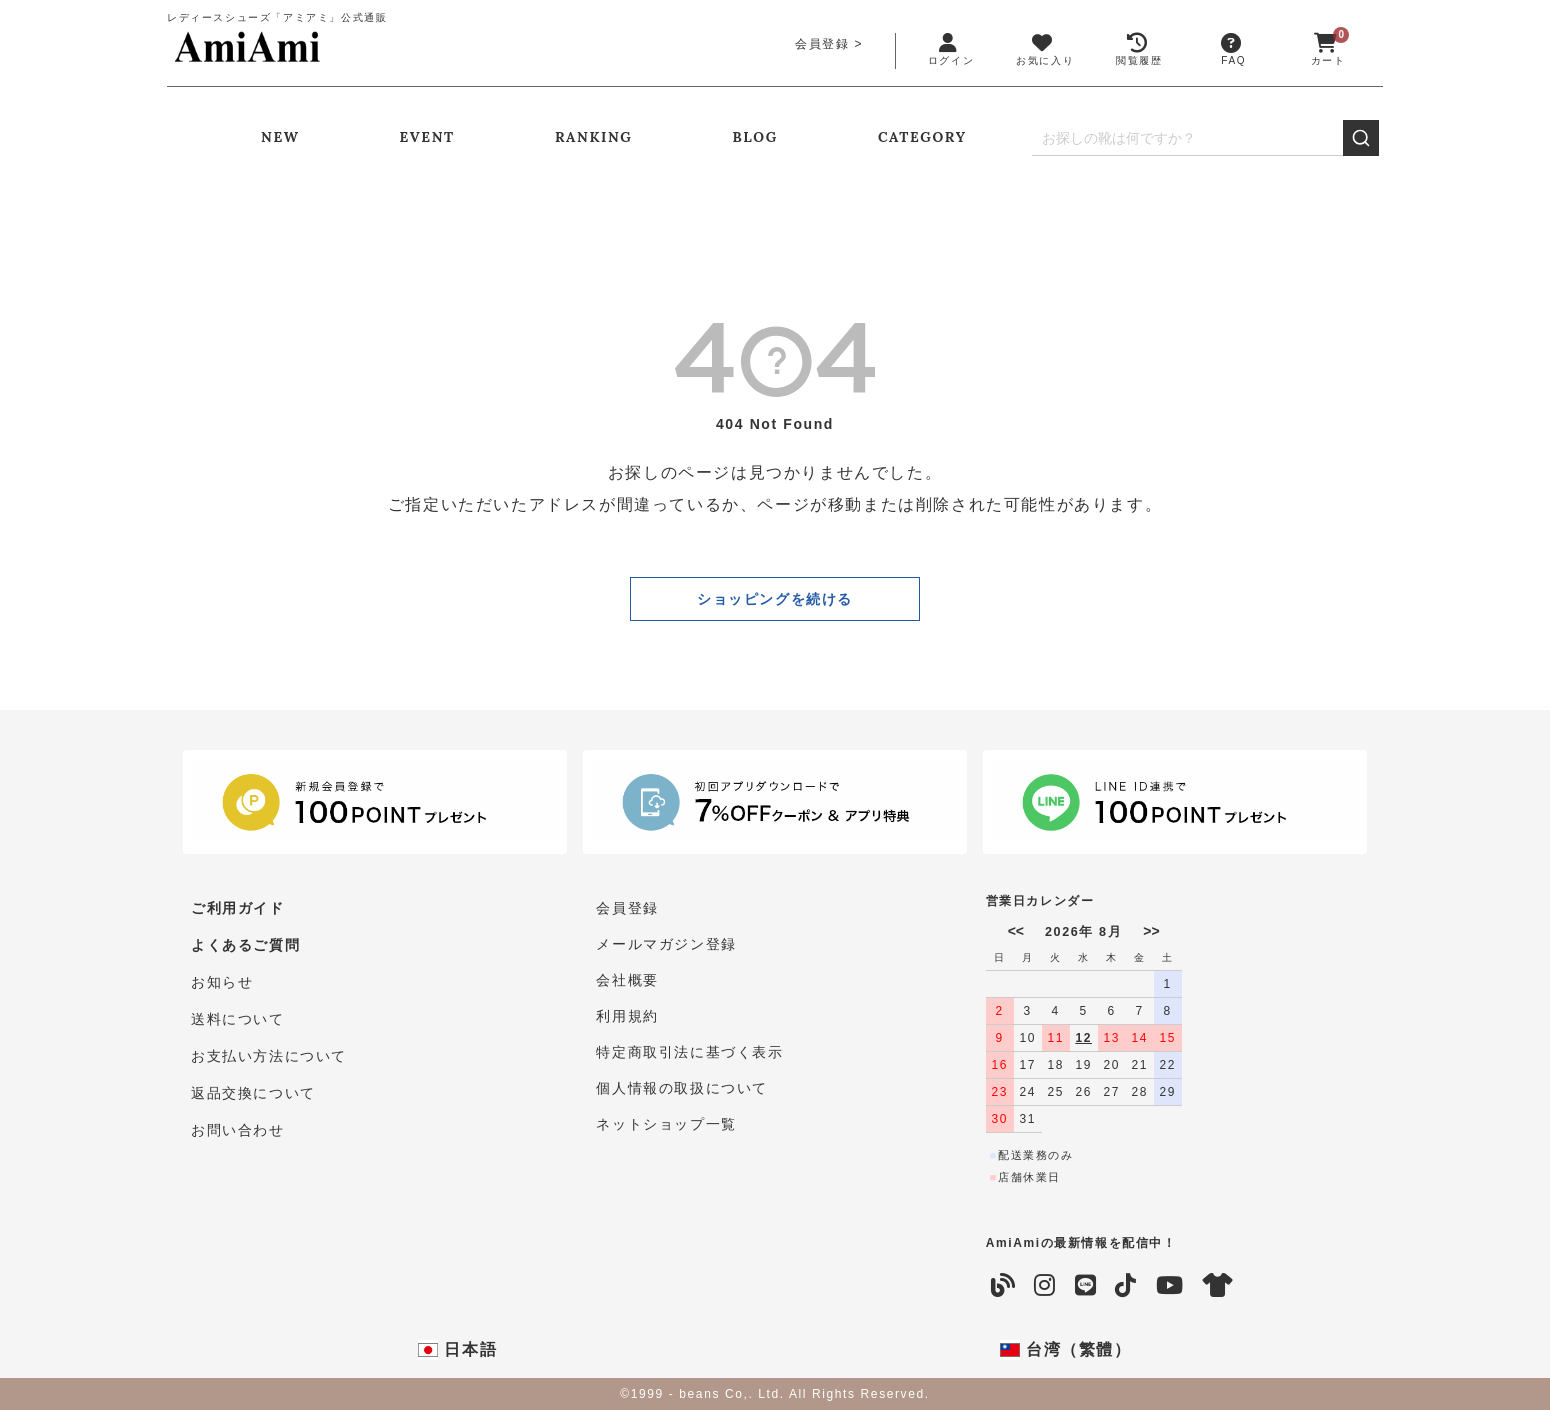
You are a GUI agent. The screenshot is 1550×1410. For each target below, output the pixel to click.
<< (1016, 931)
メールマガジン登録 (666, 944)
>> (1151, 931)
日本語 (457, 1350)
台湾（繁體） (1066, 1350)
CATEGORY (922, 137)
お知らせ (222, 980)
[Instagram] (1045, 1286)
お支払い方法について (269, 1052)
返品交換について (253, 1088)
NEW (280, 137)
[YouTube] (1170, 1286)
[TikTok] (1126, 1286)
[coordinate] (1219, 1286)
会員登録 (822, 44)
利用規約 (627, 1016)
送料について (238, 1016)
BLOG (755, 137)
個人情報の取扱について (682, 1088)
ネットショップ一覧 (666, 1124)
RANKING (594, 137)
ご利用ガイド (238, 908)
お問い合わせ (238, 1124)
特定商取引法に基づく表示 (689, 1052)
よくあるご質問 (245, 944)
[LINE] (1086, 1286)
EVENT (427, 137)
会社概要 (627, 980)
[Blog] (1004, 1286)
